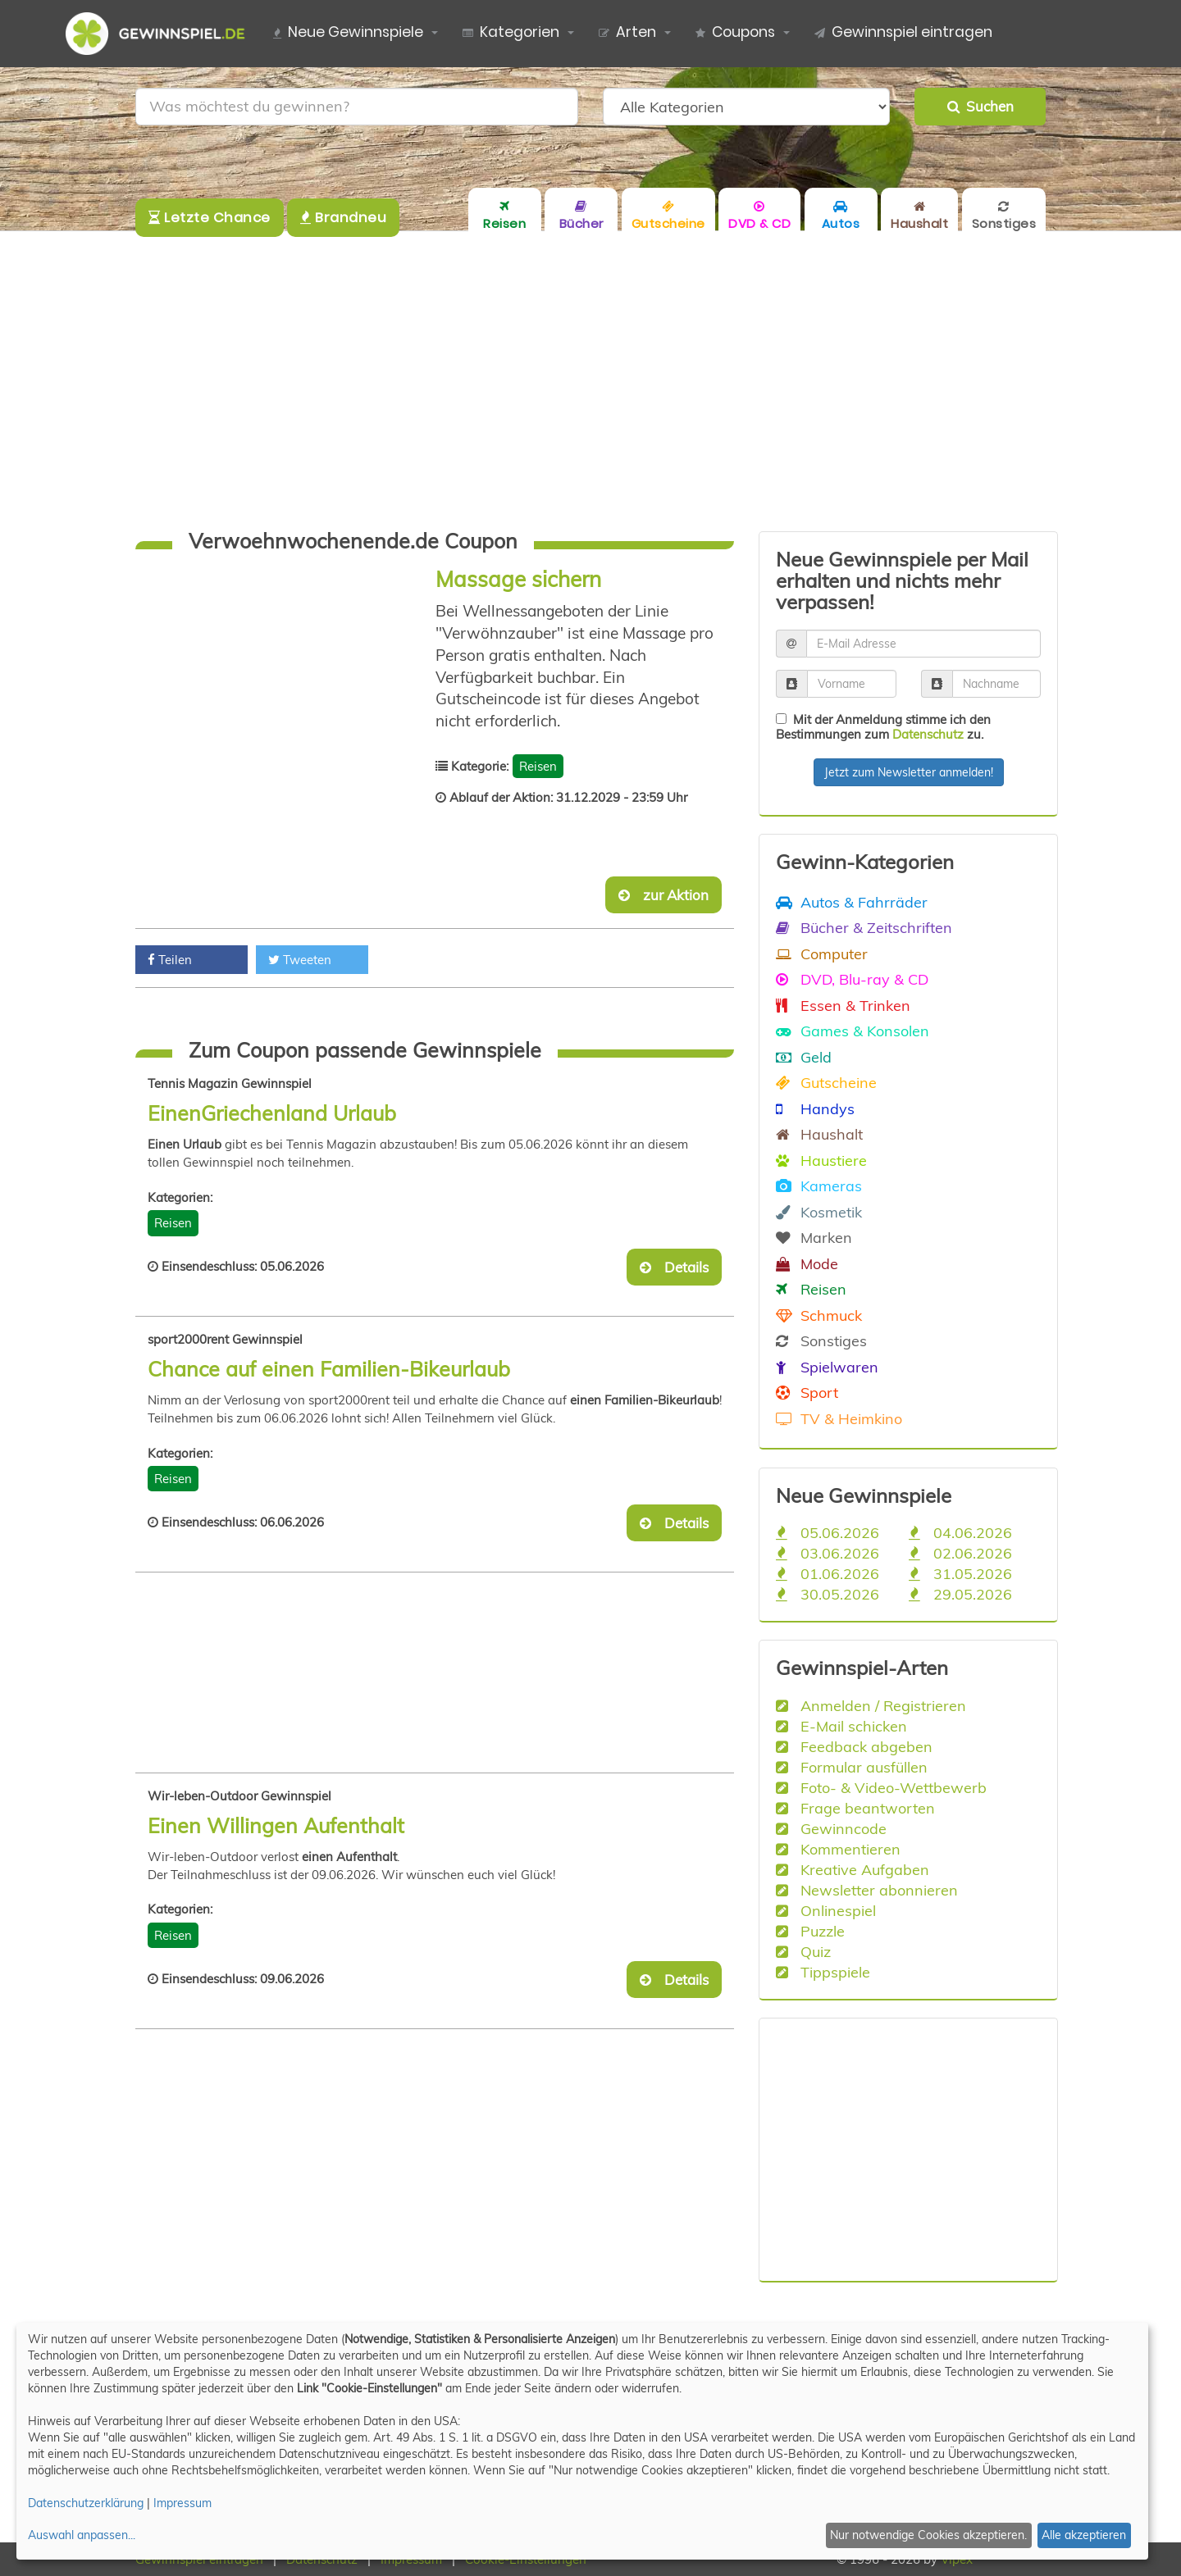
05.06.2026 (827, 1532)
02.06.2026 (960, 1553)
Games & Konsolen (852, 1031)
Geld (804, 1057)
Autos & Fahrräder (852, 902)
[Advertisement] (590, 381)
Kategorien (511, 33)
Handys (815, 1108)
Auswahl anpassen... (81, 2535)
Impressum (182, 2503)
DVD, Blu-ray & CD (852, 979)
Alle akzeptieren (1084, 2535)
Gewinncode (831, 1828)
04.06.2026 (960, 1532)
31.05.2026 (960, 1573)
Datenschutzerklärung (86, 2503)
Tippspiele (823, 1972)
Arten (627, 33)
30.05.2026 (827, 1594)
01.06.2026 (827, 1573)
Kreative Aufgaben (852, 1869)
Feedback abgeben (854, 1746)
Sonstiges (821, 1340)
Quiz (803, 1951)
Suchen (980, 106)
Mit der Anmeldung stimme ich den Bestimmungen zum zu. (883, 727)
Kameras (819, 1185)
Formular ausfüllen (852, 1767)
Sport (807, 1392)
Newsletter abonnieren (867, 1890)
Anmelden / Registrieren (871, 1705)
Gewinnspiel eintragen (903, 33)
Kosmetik (819, 1212)
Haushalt (819, 1134)
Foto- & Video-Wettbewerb (881, 1787)
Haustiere (821, 1160)
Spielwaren (827, 1367)
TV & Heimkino (839, 1418)
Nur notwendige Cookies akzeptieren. (928, 2535)
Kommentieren (838, 1849)
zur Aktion (663, 894)
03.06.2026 (827, 1553)
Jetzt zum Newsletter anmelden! (908, 772)
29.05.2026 (960, 1594)
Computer (822, 953)
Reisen (538, 766)
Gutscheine (826, 1082)
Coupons (735, 33)
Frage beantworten (855, 1808)
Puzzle (810, 1931)
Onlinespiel (826, 1910)
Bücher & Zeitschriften (864, 927)
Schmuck (819, 1315)
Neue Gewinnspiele (348, 33)
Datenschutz (928, 734)
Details (674, 1267)
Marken (814, 1237)
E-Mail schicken (841, 1726)
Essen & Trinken (843, 1005)
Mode (807, 1263)
